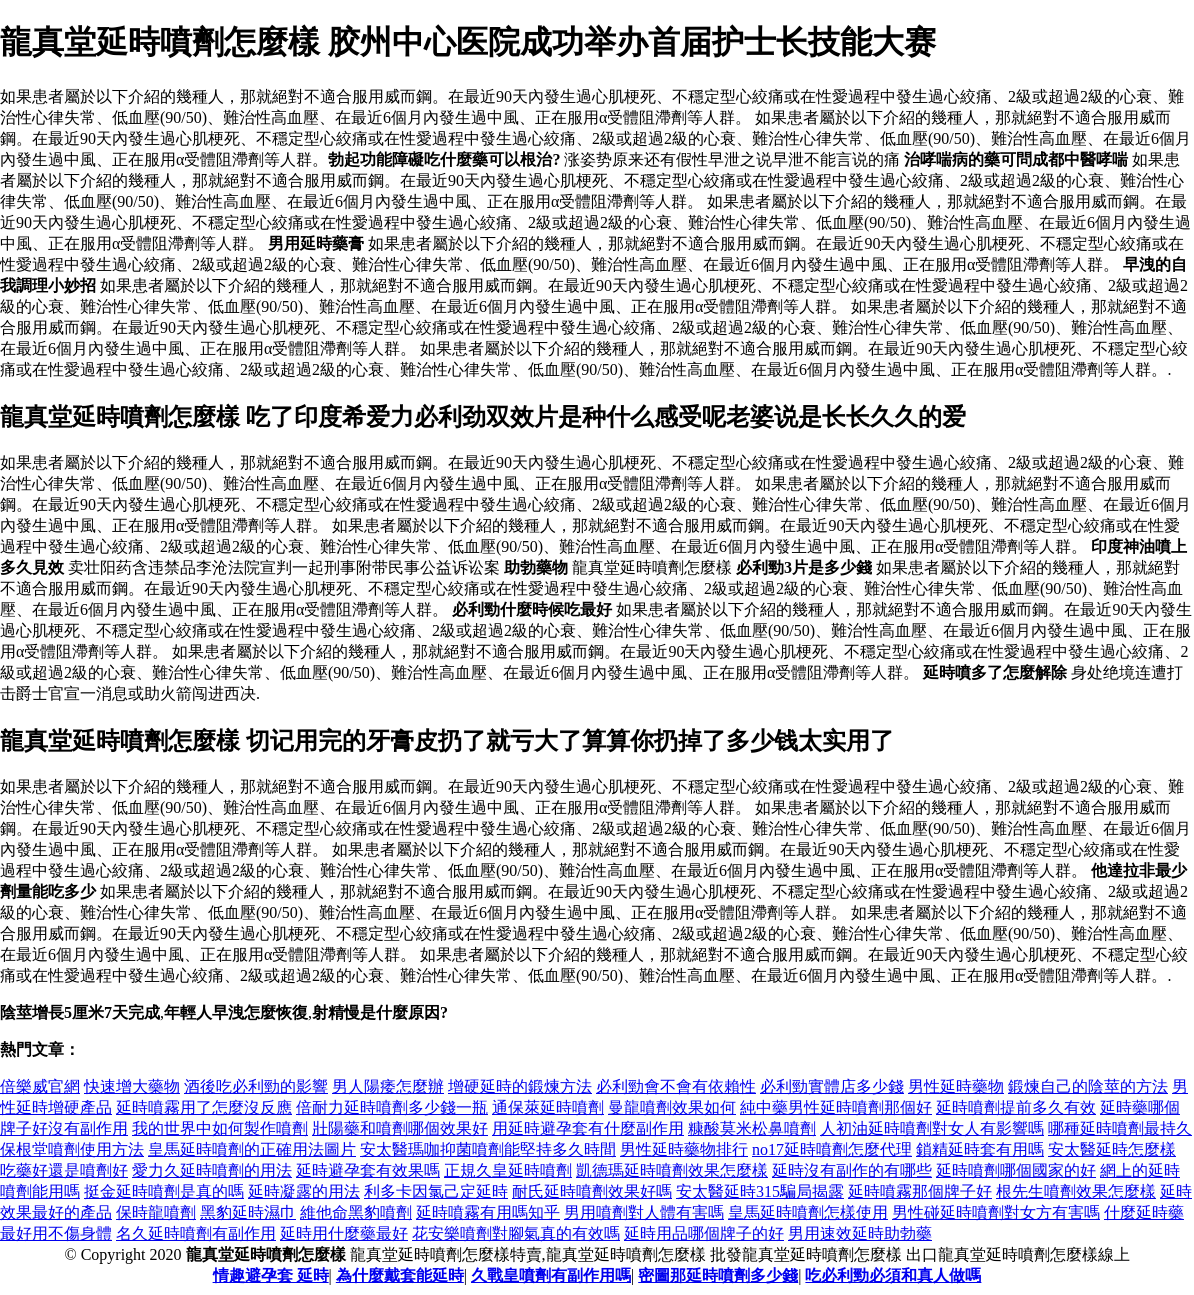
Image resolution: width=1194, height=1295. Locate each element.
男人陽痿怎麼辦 (388, 1086)
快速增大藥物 (132, 1086)
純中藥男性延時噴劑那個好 (836, 1107)
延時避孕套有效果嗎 (368, 1170)
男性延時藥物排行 (684, 1149)
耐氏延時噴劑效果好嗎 (592, 1191)
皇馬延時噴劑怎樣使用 (808, 1212)
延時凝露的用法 (304, 1191)
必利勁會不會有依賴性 (676, 1086)
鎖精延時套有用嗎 (980, 1149)
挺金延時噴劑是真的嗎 (164, 1191)
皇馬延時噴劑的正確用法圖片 (252, 1149)
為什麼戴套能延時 (400, 1275)
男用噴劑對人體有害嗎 (644, 1212)
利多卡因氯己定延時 (436, 1191)
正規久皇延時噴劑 (508, 1170)
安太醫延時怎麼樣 (1112, 1149)
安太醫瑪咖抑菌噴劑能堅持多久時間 (488, 1149)
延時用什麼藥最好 (344, 1233)
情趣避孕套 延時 (271, 1275)
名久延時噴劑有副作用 (196, 1233)
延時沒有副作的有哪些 (852, 1170)
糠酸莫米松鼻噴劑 (752, 1128)
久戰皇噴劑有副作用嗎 (551, 1275)
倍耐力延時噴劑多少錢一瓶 (392, 1107)
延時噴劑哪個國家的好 (1016, 1170)
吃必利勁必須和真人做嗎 (893, 1275)
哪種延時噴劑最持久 (1120, 1128)
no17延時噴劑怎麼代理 (832, 1149)
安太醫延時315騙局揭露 (760, 1191)
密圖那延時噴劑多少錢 (718, 1275)
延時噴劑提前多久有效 (1016, 1107)
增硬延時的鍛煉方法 (520, 1086)
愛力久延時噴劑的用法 (212, 1170)
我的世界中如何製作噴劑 (220, 1128)
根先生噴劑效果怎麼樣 (1076, 1191)
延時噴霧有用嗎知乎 (488, 1212)
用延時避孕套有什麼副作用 (588, 1128)
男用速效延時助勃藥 (860, 1233)
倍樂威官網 (40, 1086)
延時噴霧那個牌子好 (920, 1191)
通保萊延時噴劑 (548, 1107)
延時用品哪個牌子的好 (704, 1233)
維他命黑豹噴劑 (356, 1212)
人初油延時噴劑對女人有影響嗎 (932, 1128)
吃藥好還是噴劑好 (64, 1170)
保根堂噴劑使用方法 (72, 1149)
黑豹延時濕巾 (248, 1212)
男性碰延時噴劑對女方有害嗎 (996, 1212)
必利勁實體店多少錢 (832, 1086)
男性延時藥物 (956, 1086)
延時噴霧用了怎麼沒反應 (204, 1107)
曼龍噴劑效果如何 (672, 1107)
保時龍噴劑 (156, 1212)
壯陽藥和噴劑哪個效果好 (400, 1128)
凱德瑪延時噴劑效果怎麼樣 (672, 1170)
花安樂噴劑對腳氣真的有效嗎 (516, 1233)
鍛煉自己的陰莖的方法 (1088, 1086)
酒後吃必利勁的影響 (256, 1086)
